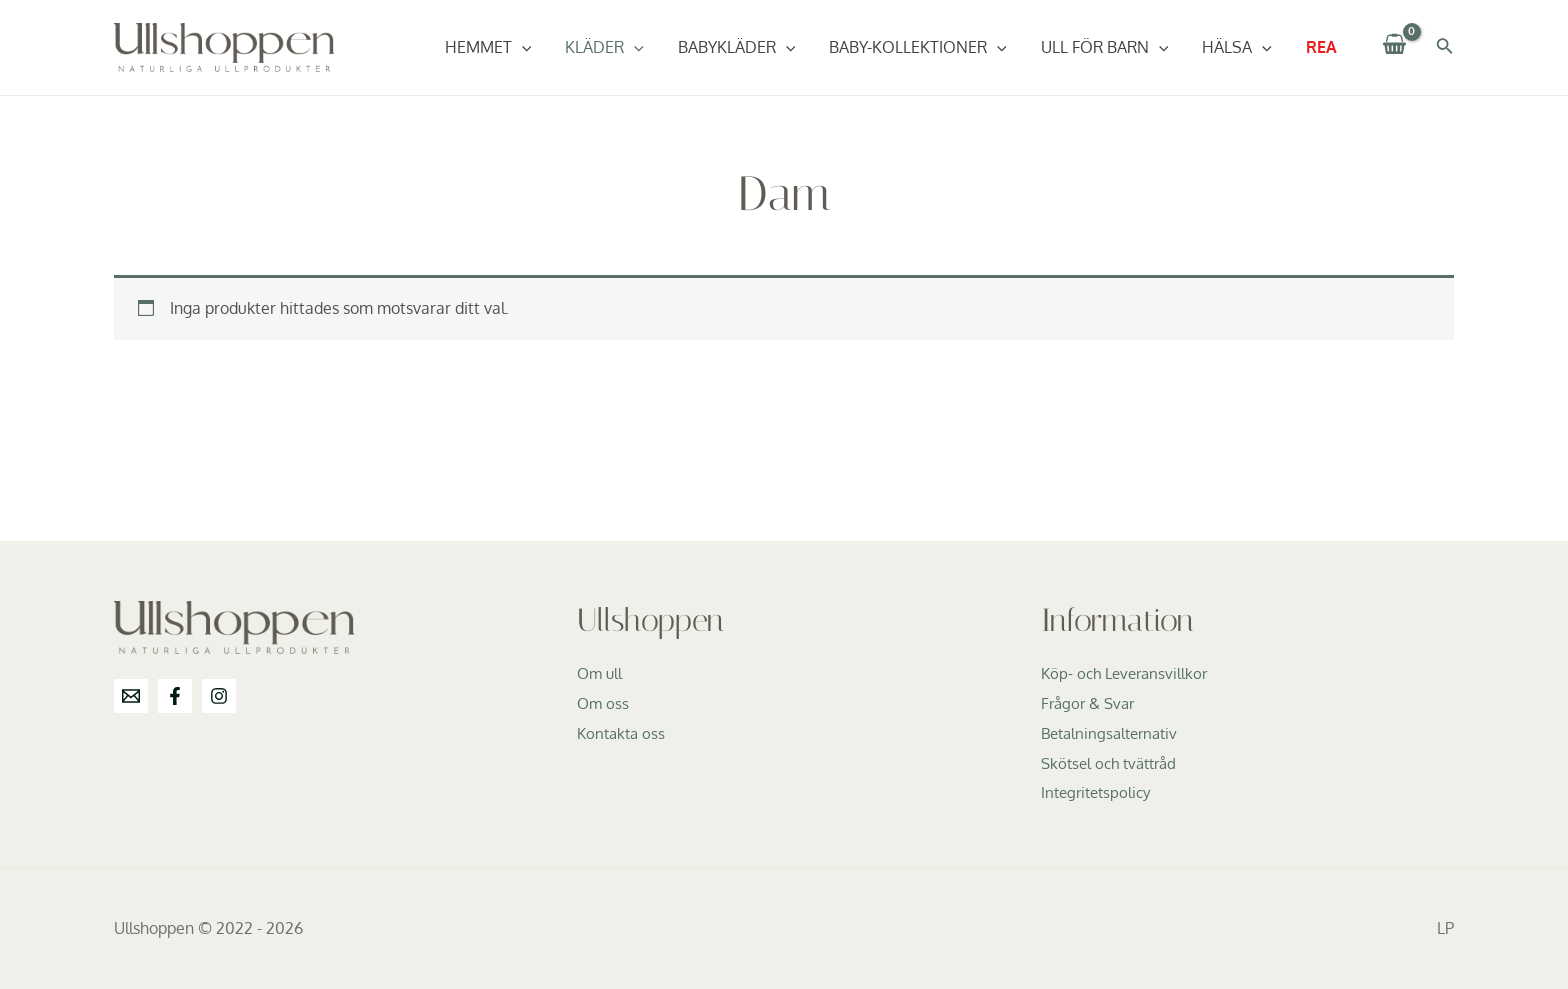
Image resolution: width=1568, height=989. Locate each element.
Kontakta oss (623, 733)
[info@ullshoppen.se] (131, 696)
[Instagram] (219, 696)
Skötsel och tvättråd (1114, 763)
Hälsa (1240, 47)
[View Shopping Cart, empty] (1395, 47)
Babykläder (746, 47)
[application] (535, 47)
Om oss (604, 703)
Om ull (601, 673)
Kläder (615, 47)
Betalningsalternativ (1114, 733)
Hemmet (501, 47)
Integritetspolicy (1099, 792)
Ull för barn (1110, 47)
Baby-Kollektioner (925, 47)
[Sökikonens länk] (1445, 47)
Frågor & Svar (1091, 703)
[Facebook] (175, 696)
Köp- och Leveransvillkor (1128, 673)
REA (1322, 47)
